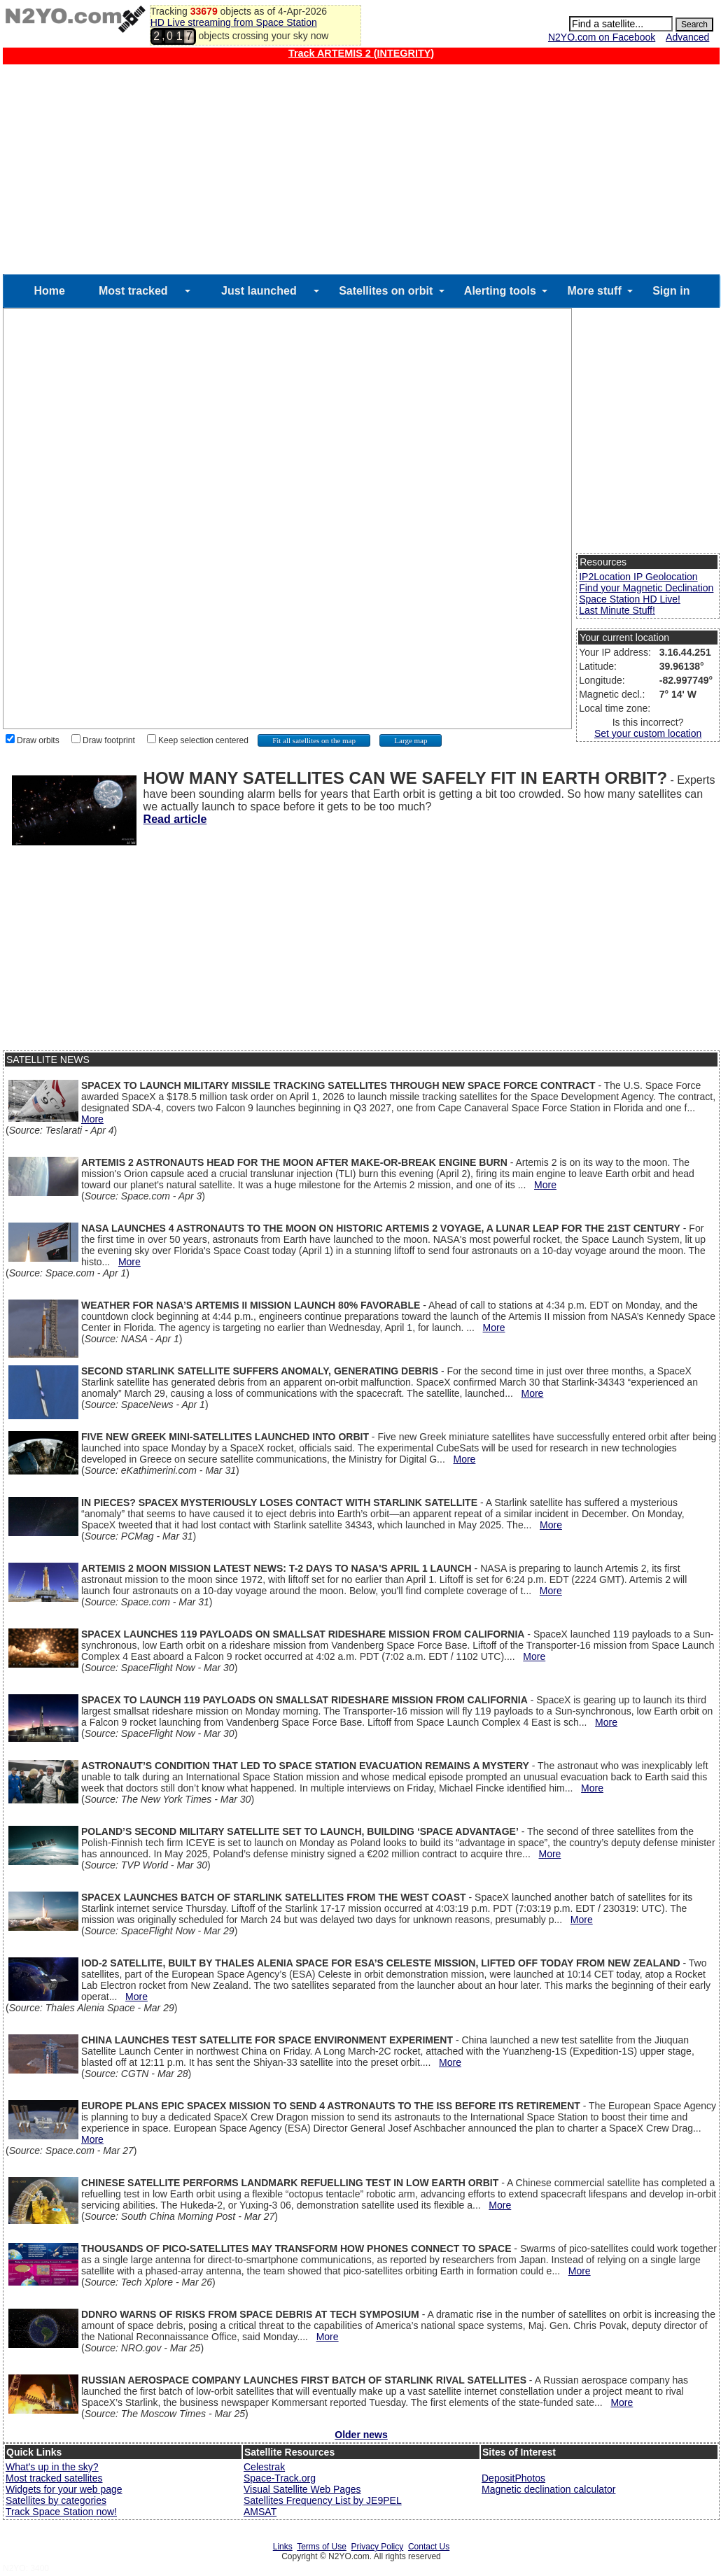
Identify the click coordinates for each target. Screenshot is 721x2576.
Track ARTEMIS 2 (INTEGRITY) (361, 53)
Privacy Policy (377, 2547)
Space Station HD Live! (629, 599)
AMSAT (260, 2511)
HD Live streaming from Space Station (233, 22)
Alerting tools (500, 291)
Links (283, 2547)
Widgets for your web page (64, 2489)
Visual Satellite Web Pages (302, 2489)
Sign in (671, 291)
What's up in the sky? (52, 2466)
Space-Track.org (280, 2478)
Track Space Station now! (61, 2511)
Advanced (687, 37)
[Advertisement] (361, 169)
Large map (410, 740)
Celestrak (264, 2466)
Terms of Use (321, 2547)
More (92, 1119)
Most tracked (133, 291)
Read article (175, 819)
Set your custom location (647, 733)
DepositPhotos (513, 2478)
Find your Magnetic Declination (646, 587)
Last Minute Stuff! (617, 610)
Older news (361, 2434)
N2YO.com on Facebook (601, 37)
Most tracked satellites (54, 2478)
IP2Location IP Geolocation (638, 576)
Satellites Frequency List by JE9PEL (323, 2500)
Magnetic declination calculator (548, 2489)
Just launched (259, 291)
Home (49, 291)
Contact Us (428, 2547)
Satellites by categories (56, 2500)
